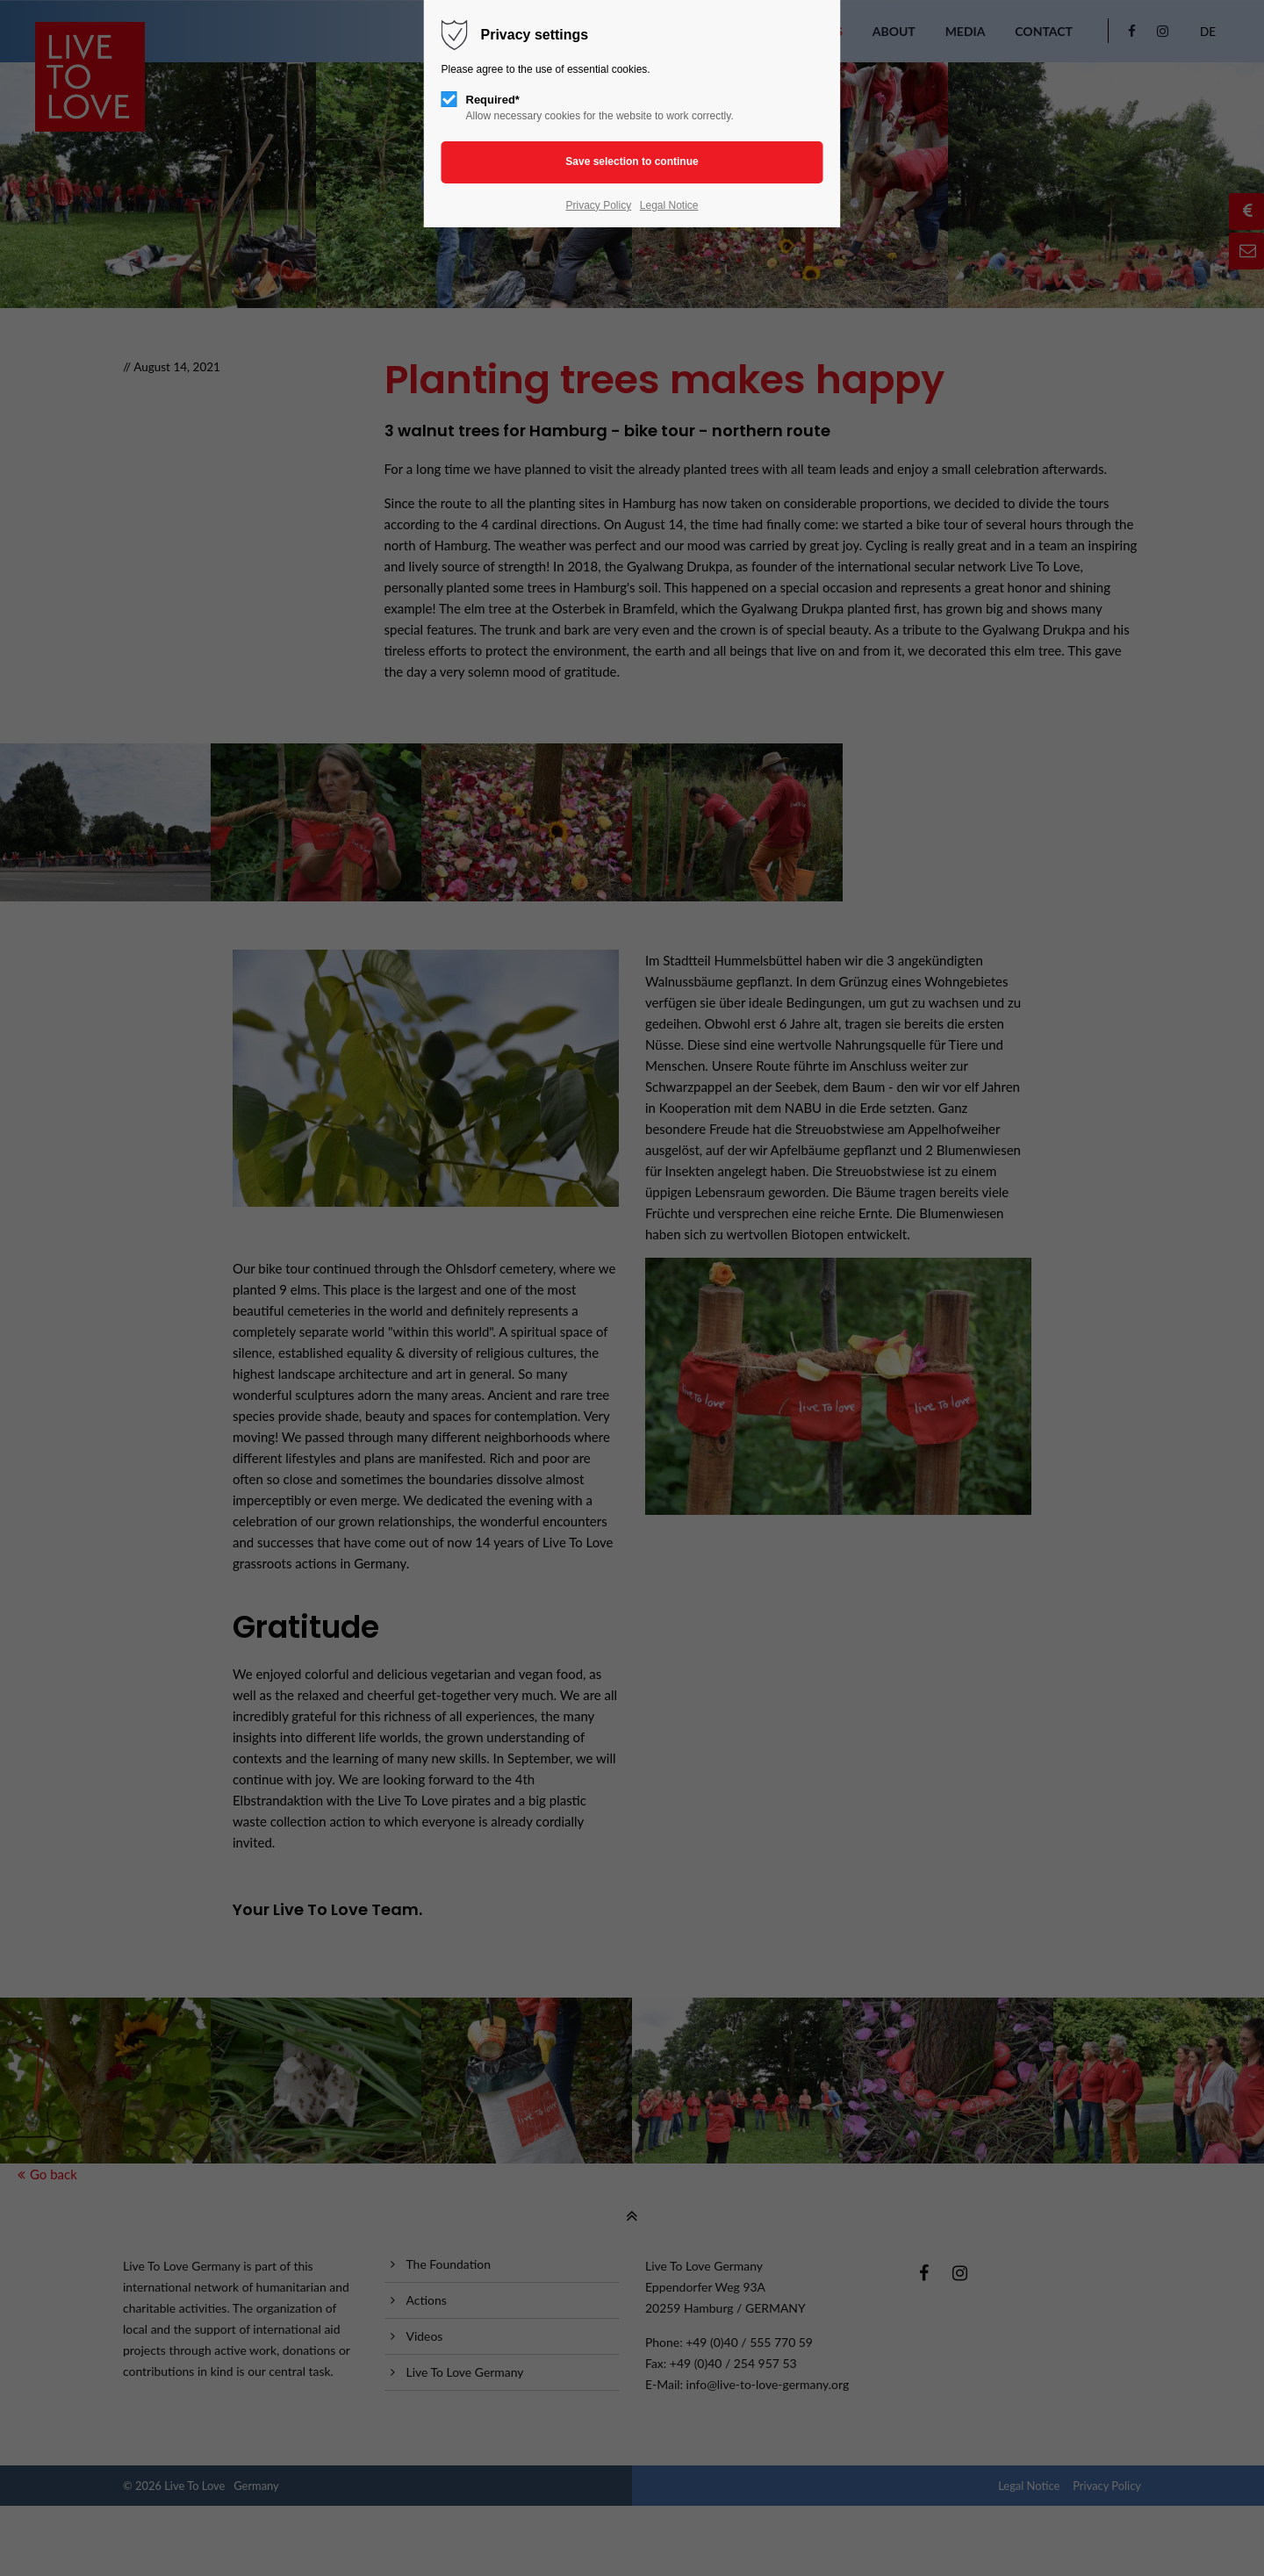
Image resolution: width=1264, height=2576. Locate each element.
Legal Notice (669, 205)
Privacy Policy (598, 205)
